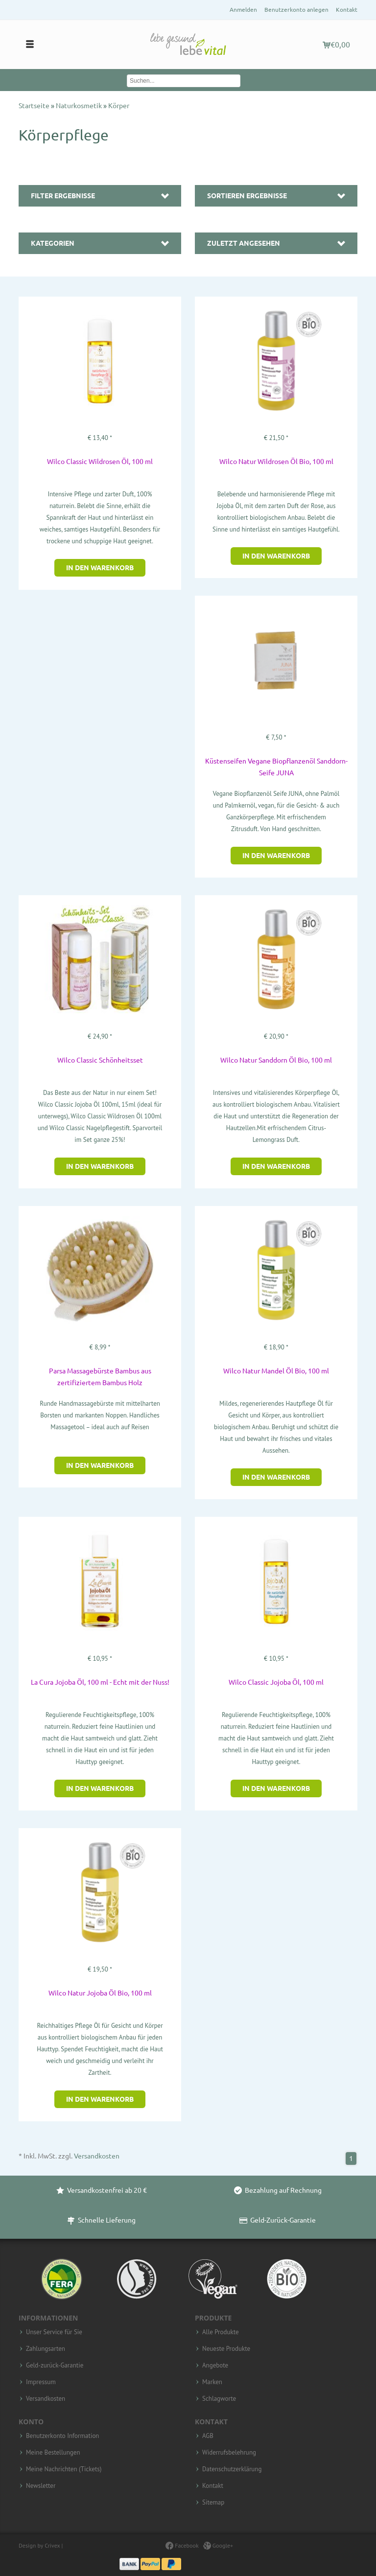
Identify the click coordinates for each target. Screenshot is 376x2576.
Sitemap (213, 2502)
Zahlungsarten (45, 2348)
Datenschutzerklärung (231, 2469)
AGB (207, 2436)
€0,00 (336, 44)
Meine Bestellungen (53, 2452)
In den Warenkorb (100, 568)
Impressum (41, 2382)
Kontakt (346, 9)
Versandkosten (96, 2156)
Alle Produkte (220, 2332)
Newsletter (40, 2485)
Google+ (218, 2545)
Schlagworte (219, 2398)
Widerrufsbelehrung (229, 2452)
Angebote (215, 2365)
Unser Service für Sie (54, 2332)
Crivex (52, 2545)
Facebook (181, 2545)
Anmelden (243, 9)
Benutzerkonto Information (62, 2436)
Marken (212, 2382)
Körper (118, 106)
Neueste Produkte (226, 2348)
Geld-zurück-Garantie (54, 2365)
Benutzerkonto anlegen (296, 9)
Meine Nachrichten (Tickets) (63, 2469)
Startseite (35, 106)
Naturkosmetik (79, 106)
